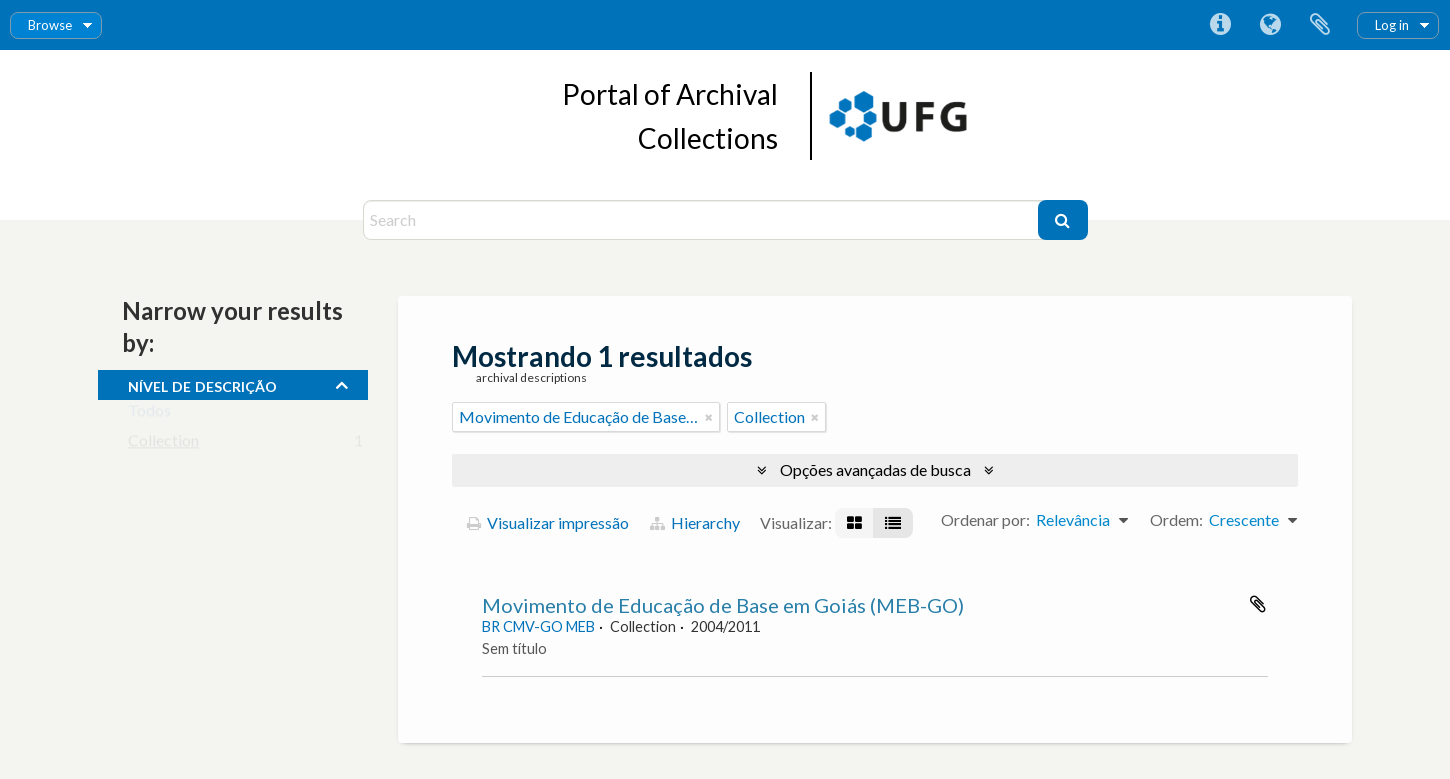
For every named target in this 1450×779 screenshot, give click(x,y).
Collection (163, 444)
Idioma (1270, 25)
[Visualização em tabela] (893, 523)
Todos (149, 414)
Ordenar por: (985, 519)
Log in (1392, 25)
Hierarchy (695, 522)
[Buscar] (1063, 220)
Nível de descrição (202, 384)
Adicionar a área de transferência (1258, 604)
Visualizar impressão (548, 522)
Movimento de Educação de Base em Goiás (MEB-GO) (723, 605)
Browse (50, 25)
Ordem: (1176, 519)
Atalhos (1220, 25)
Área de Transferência (1320, 25)
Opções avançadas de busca (875, 469)
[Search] (703, 220)
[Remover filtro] (709, 417)
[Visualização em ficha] (854, 523)
